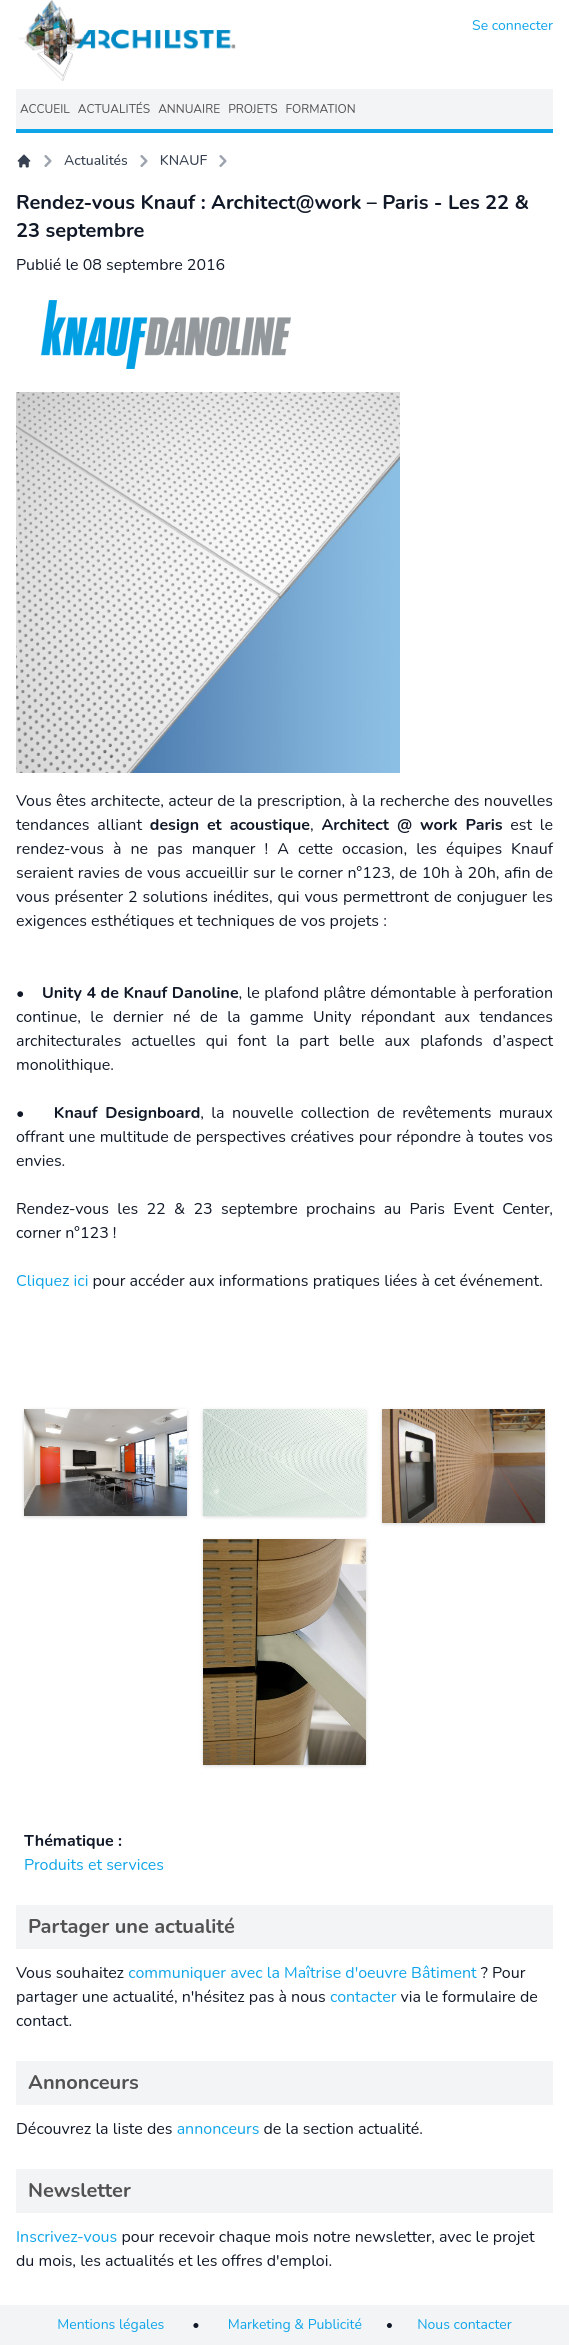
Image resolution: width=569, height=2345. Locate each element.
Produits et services (94, 1865)
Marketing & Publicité (295, 2324)
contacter (363, 1997)
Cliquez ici (52, 1281)
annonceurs (218, 2129)
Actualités (96, 160)
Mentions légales (110, 2324)
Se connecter (512, 25)
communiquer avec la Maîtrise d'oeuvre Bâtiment (302, 1973)
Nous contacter (464, 2324)
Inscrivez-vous (66, 2237)
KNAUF (183, 160)
